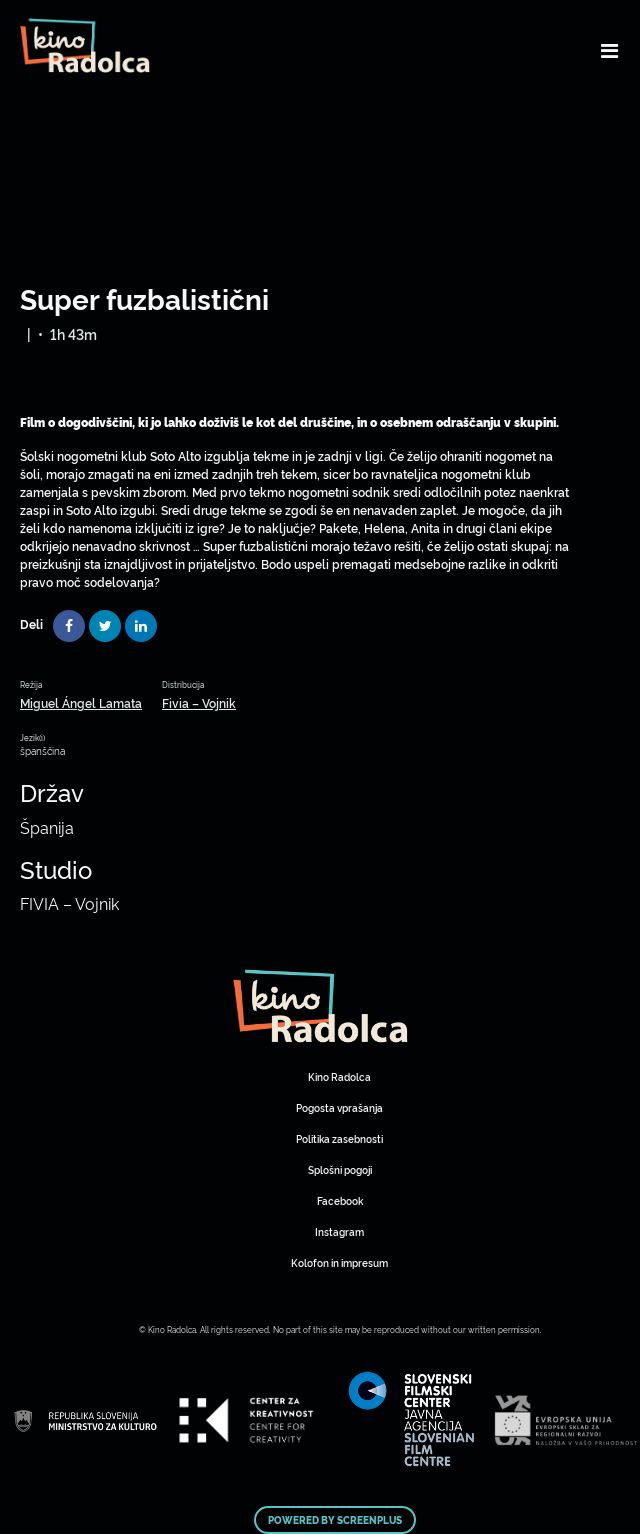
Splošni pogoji (340, 1169)
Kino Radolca (339, 1076)
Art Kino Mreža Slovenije (320, 1006)
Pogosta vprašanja (339, 1107)
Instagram (339, 1231)
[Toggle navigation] (609, 50)
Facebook (340, 1200)
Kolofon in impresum (339, 1262)
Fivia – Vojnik (199, 702)
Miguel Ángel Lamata (81, 702)
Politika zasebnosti (339, 1138)
